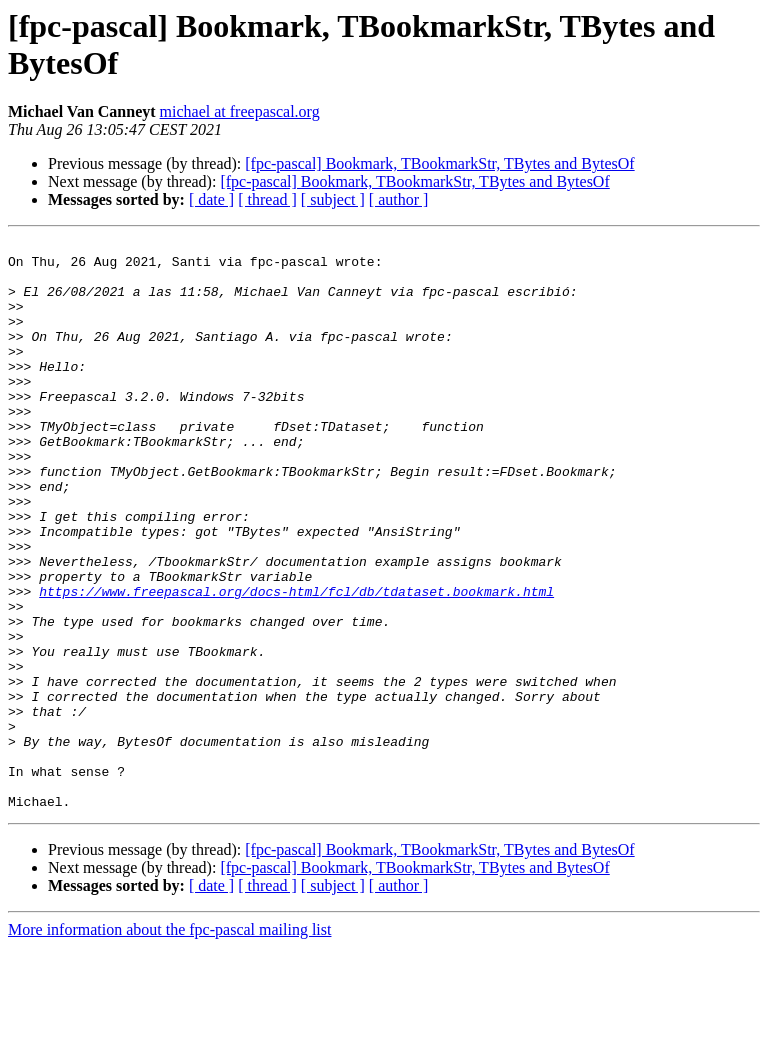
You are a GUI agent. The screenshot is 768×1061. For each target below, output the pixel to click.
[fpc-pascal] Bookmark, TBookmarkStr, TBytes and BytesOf (439, 163)
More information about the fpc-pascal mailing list (169, 1043)
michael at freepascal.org (240, 111)
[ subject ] (333, 199)
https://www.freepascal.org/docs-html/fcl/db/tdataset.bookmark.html (296, 663)
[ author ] (399, 199)
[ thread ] (267, 199)
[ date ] (211, 199)
